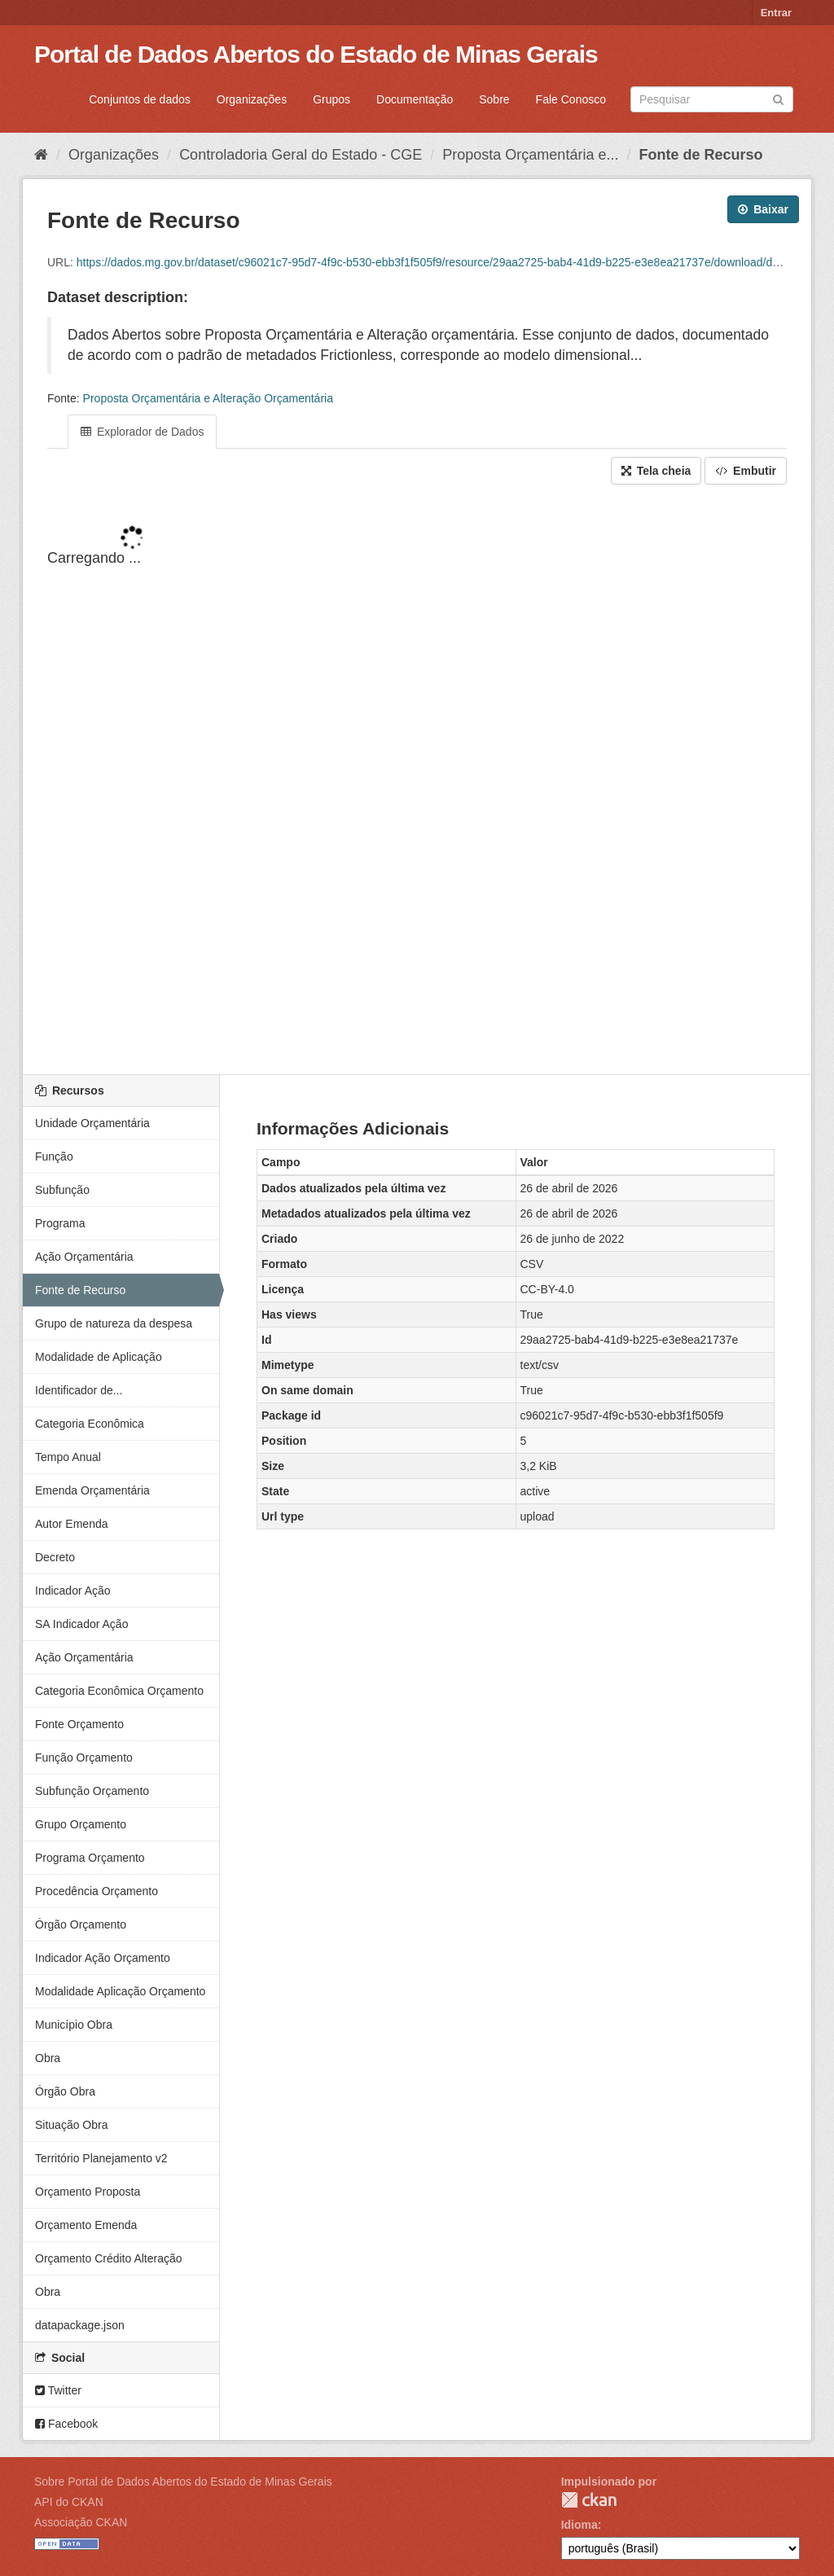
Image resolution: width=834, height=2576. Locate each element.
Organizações (252, 99)
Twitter (58, 2390)
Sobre (494, 99)
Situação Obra (71, 2124)
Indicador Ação (73, 1590)
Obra (47, 2058)
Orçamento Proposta (87, 2191)
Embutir (745, 470)
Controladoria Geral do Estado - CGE (300, 155)
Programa (60, 1223)
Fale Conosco (571, 99)
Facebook (66, 2423)
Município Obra (73, 2024)
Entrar (776, 13)
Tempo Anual (68, 1457)
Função (54, 1156)
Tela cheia (656, 470)
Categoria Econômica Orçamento (119, 1690)
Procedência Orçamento (96, 1891)
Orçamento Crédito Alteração (108, 2258)
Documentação (414, 99)
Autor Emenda (71, 1523)
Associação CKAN (80, 2522)
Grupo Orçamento (80, 1824)
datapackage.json (80, 2325)
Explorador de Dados (142, 431)
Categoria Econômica (89, 1423)
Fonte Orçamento (79, 1724)
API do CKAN (68, 2501)
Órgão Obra (65, 2091)
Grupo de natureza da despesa (113, 1323)
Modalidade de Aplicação (98, 1356)
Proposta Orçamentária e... (530, 155)
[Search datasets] (711, 99)
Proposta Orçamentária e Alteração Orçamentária (208, 398)
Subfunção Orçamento (92, 1790)
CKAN (589, 2499)
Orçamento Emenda (86, 2225)
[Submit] (778, 98)
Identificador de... (78, 1390)
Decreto (55, 1557)
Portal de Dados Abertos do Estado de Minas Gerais (316, 54)
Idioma (579, 2524)
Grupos (331, 99)
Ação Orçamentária (84, 1256)
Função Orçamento (84, 1757)
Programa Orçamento (90, 1857)
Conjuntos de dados (140, 99)
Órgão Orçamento (80, 1924)
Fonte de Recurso (700, 155)
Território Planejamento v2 (101, 2158)
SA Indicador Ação (81, 1623)
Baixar (763, 209)
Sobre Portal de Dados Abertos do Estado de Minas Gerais (183, 2481)
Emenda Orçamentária (92, 1490)
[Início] (41, 155)
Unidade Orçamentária (92, 1123)
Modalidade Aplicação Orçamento (120, 1991)
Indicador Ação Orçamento (102, 1957)
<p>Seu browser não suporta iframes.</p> (417, 781)
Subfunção (62, 1189)
